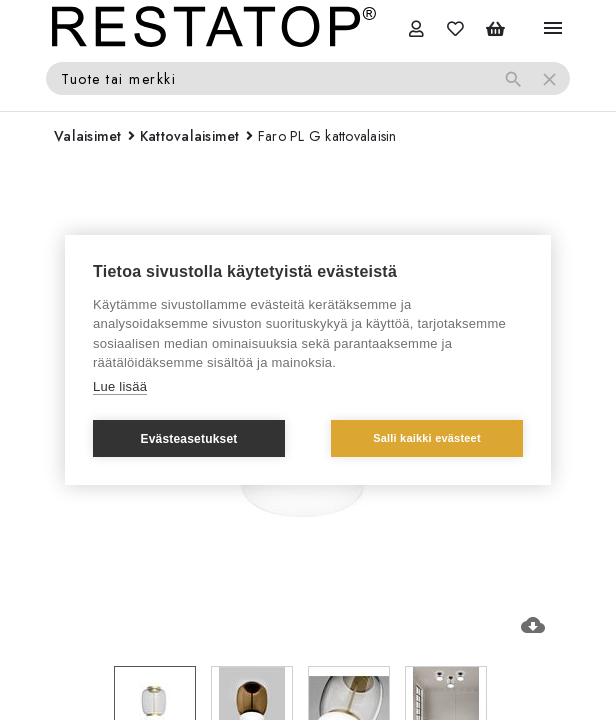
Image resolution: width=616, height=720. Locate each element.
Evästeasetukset (188, 439)
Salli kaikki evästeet (427, 438)
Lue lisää (120, 386)
